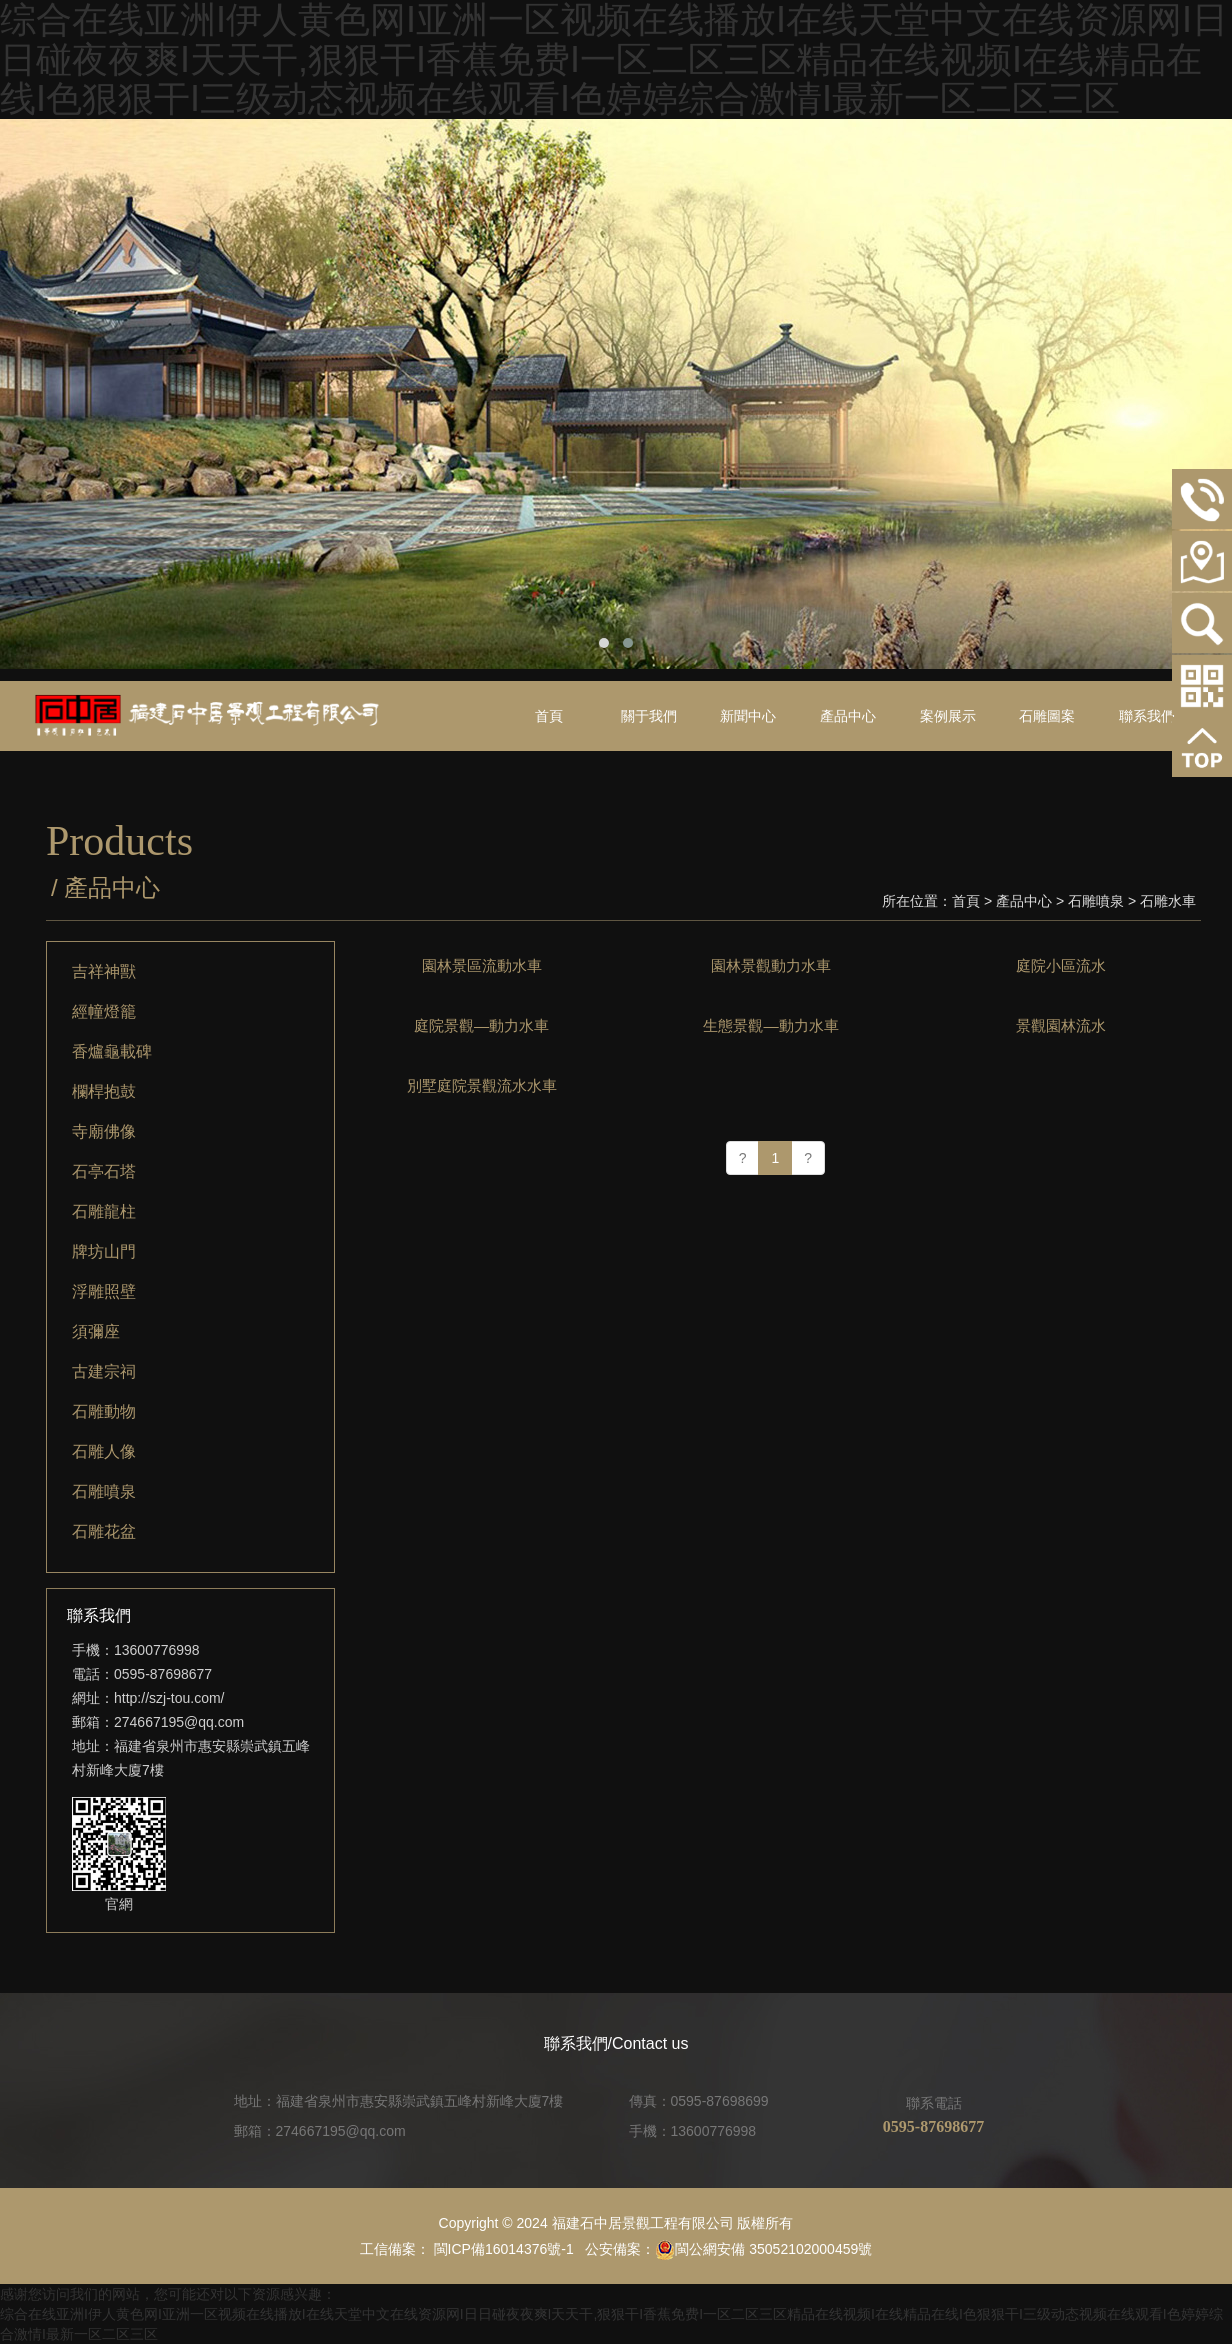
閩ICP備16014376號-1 (502, 2249)
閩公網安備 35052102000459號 (763, 2249)
